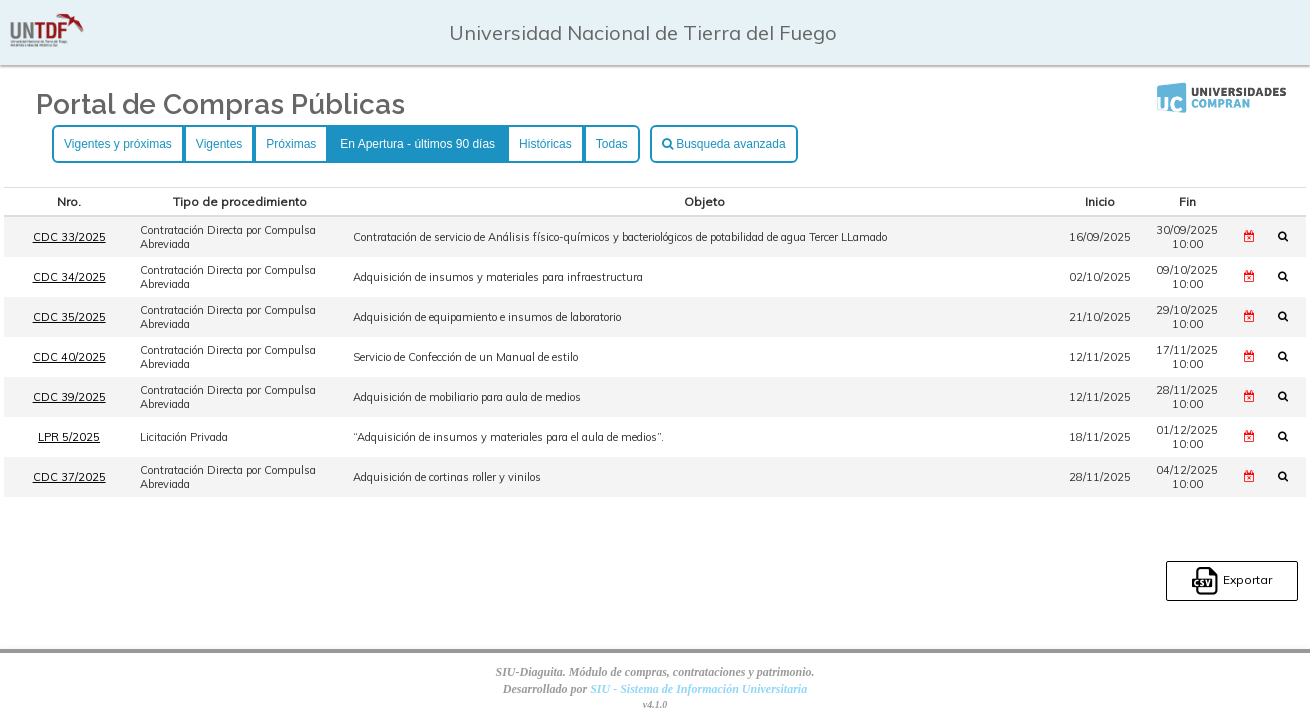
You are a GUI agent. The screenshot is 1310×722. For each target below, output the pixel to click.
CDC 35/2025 (69, 317)
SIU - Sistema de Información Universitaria (698, 689)
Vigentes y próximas (118, 144)
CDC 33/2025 (69, 237)
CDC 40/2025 (69, 357)
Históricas (545, 144)
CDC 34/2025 (69, 277)
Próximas (291, 144)
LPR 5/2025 (69, 437)
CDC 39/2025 (69, 397)
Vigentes (219, 144)
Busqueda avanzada (724, 144)
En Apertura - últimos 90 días (417, 144)
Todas (612, 144)
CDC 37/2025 (69, 477)
